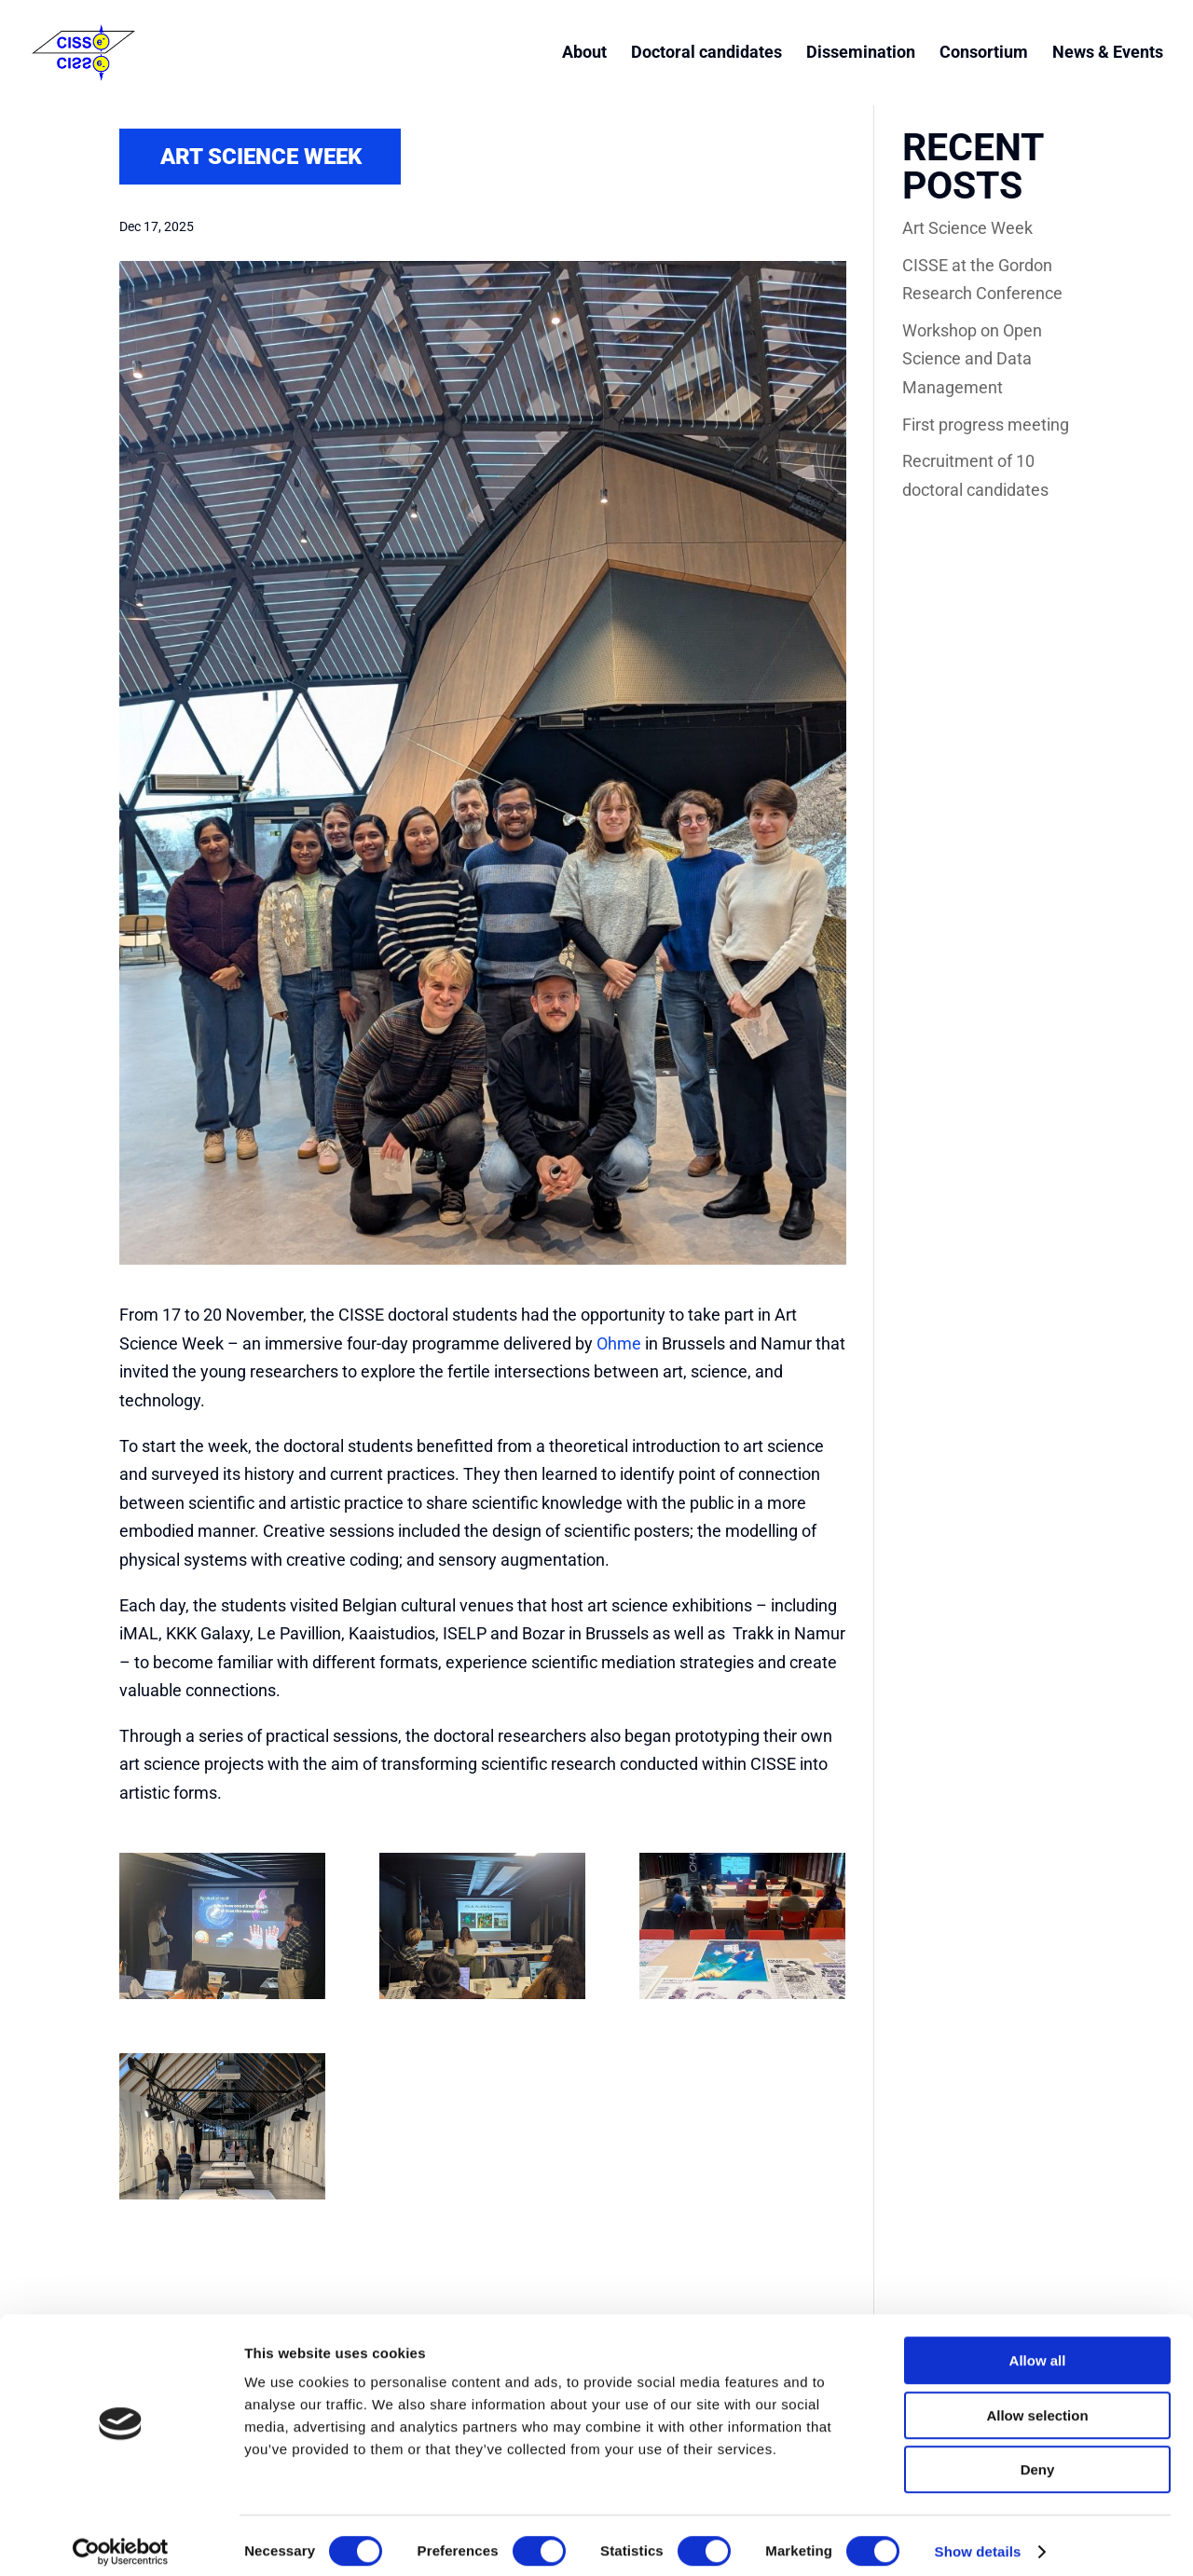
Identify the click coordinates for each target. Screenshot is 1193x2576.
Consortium (983, 54)
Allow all (1037, 2348)
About (584, 54)
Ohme (618, 1343)
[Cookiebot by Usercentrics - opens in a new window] (120, 2540)
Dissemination (860, 54)
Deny (1038, 2457)
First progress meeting (985, 424)
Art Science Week (967, 228)
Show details (978, 2539)
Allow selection (1037, 2403)
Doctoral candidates (706, 54)
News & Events (1107, 54)
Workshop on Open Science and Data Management (972, 359)
